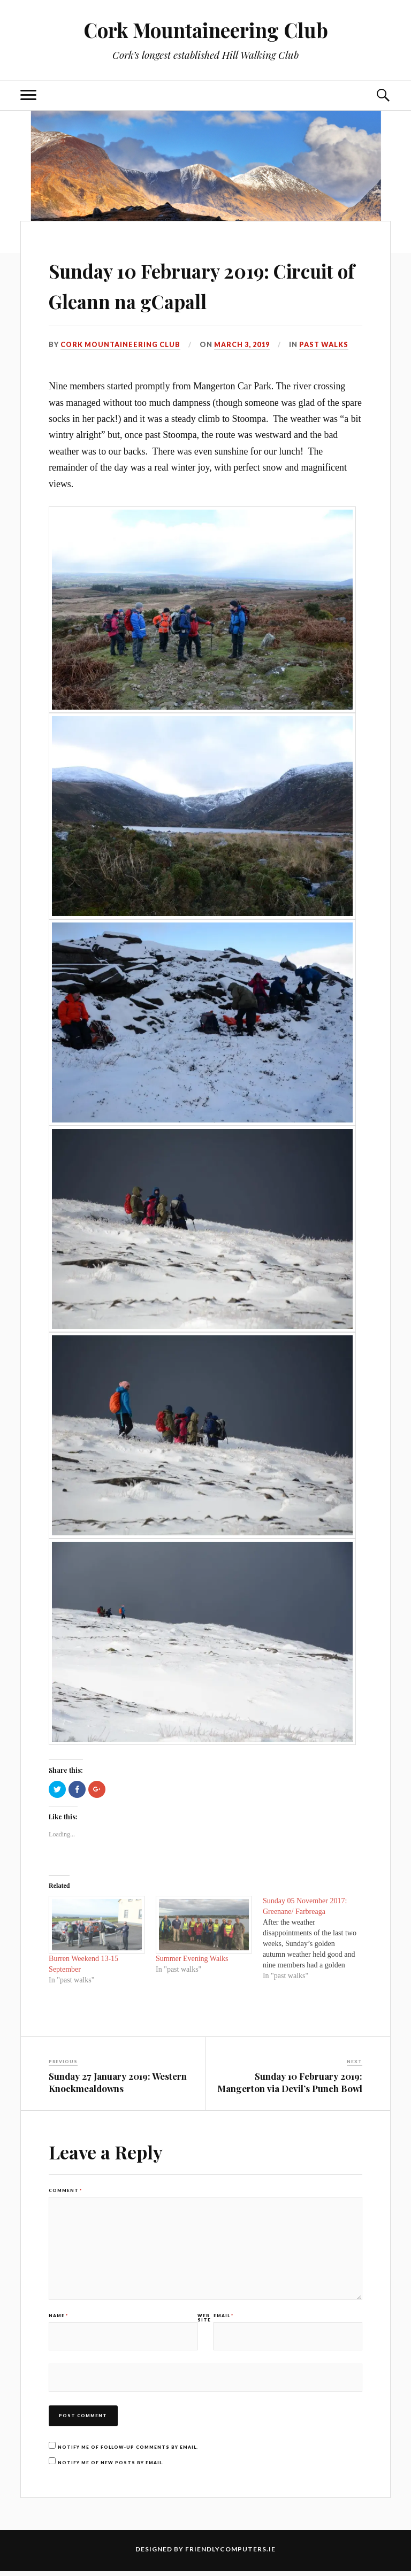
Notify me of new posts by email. (111, 2467)
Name (58, 2319)
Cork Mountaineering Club (205, 29)
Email (223, 2319)
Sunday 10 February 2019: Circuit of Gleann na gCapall (204, 284)
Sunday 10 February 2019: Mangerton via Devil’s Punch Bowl (289, 2082)
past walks (324, 344)
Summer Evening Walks (192, 1959)
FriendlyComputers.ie (230, 2554)
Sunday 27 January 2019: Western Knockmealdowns (118, 2082)
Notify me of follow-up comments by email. (128, 2452)
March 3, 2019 (243, 344)
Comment (65, 2190)
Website (204, 2321)
